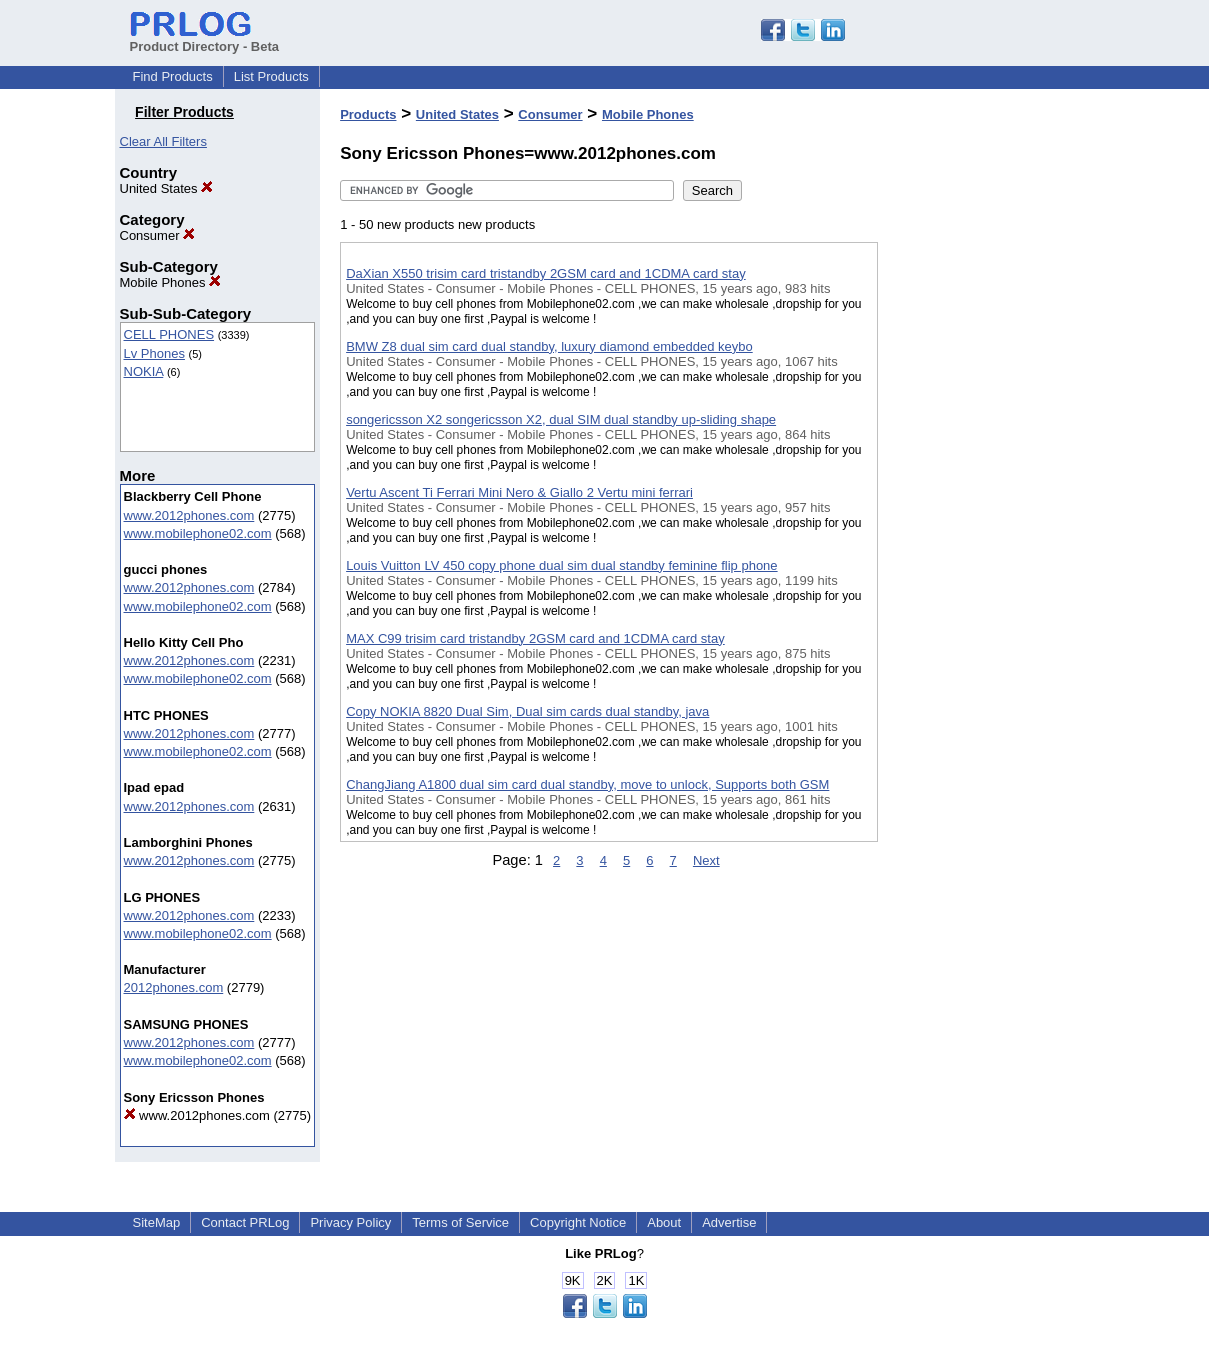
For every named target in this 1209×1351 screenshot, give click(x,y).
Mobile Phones (171, 282)
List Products (271, 76)
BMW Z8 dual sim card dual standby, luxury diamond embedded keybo (549, 346)
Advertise (729, 1222)
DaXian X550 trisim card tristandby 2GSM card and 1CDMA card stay (546, 273)
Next (706, 860)
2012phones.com (174, 987)
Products (368, 114)
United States (167, 188)
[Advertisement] (978, 519)
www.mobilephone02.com (198, 533)
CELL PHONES (169, 334)
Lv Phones (154, 353)
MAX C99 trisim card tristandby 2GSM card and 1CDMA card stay (535, 638)
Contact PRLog (245, 1222)
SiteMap (157, 1222)
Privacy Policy (350, 1222)
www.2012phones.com (189, 515)
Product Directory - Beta (205, 39)
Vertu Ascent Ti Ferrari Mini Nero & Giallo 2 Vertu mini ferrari (519, 492)
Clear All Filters (163, 141)
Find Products (173, 76)
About (664, 1222)
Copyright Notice (578, 1222)
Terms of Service (460, 1222)
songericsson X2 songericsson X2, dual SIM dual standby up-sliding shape (561, 419)
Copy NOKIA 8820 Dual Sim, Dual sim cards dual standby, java (527, 711)
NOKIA (144, 371)
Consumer (158, 235)
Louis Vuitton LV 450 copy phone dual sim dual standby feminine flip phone (561, 565)
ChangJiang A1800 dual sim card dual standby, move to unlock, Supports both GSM (587, 784)
